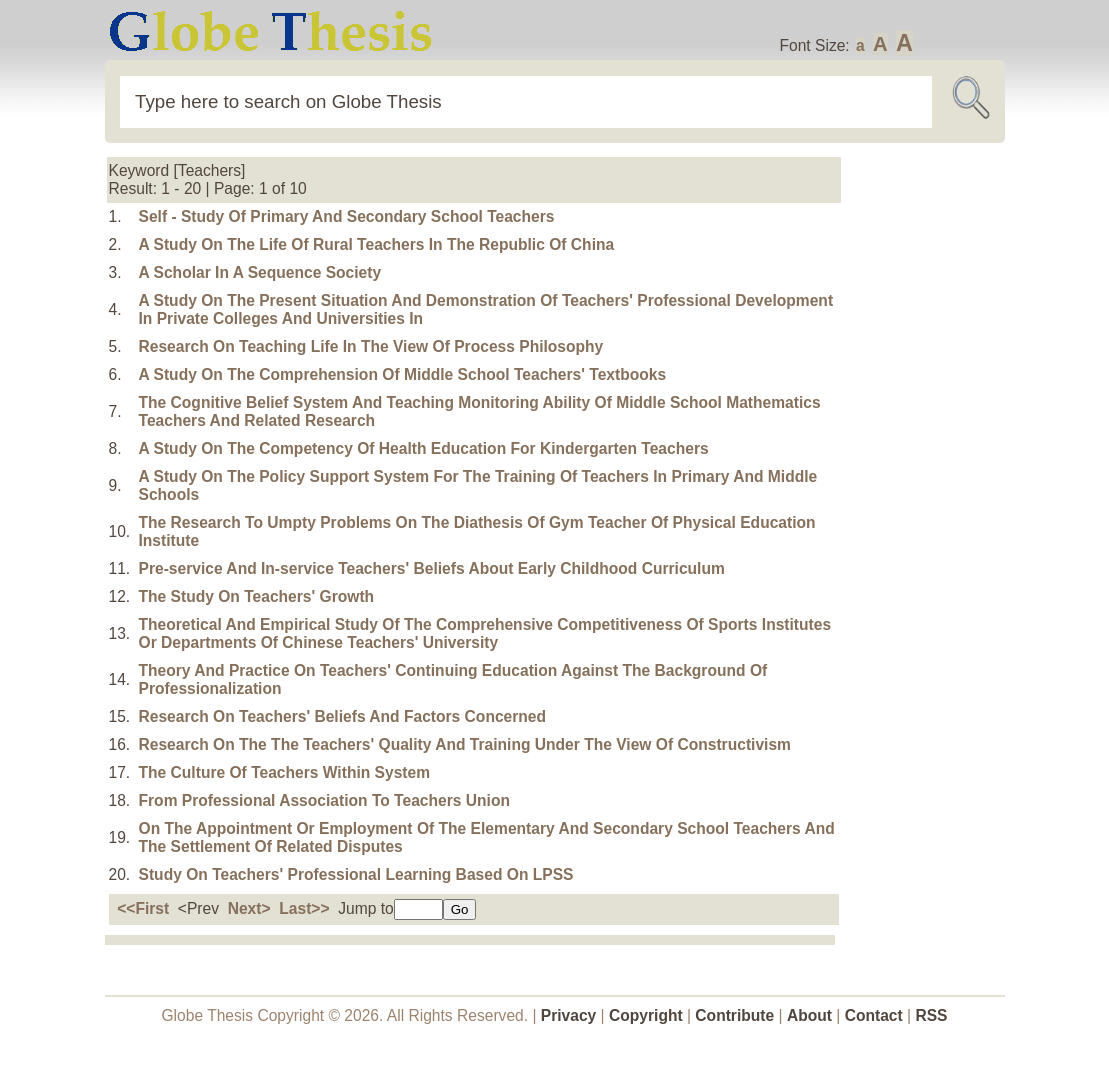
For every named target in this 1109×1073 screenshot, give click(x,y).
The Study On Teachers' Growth (257, 596)
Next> (249, 908)
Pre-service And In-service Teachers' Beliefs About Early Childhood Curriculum (432, 568)
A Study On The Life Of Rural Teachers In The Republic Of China (377, 244)
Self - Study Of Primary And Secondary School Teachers (347, 216)
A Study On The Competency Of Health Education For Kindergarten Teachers (424, 448)
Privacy (569, 1015)
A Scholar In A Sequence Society (260, 272)
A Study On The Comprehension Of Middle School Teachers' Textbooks (403, 374)
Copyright (646, 1015)
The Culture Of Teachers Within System (285, 772)
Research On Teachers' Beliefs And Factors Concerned (343, 716)
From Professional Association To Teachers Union (324, 800)
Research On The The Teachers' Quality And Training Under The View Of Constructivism (465, 744)
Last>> (304, 908)
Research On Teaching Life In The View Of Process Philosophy (371, 346)
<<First (143, 908)
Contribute (734, 1015)
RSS (931, 1015)
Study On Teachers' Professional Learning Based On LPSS (356, 874)
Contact (876, 1015)
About (809, 1015)
